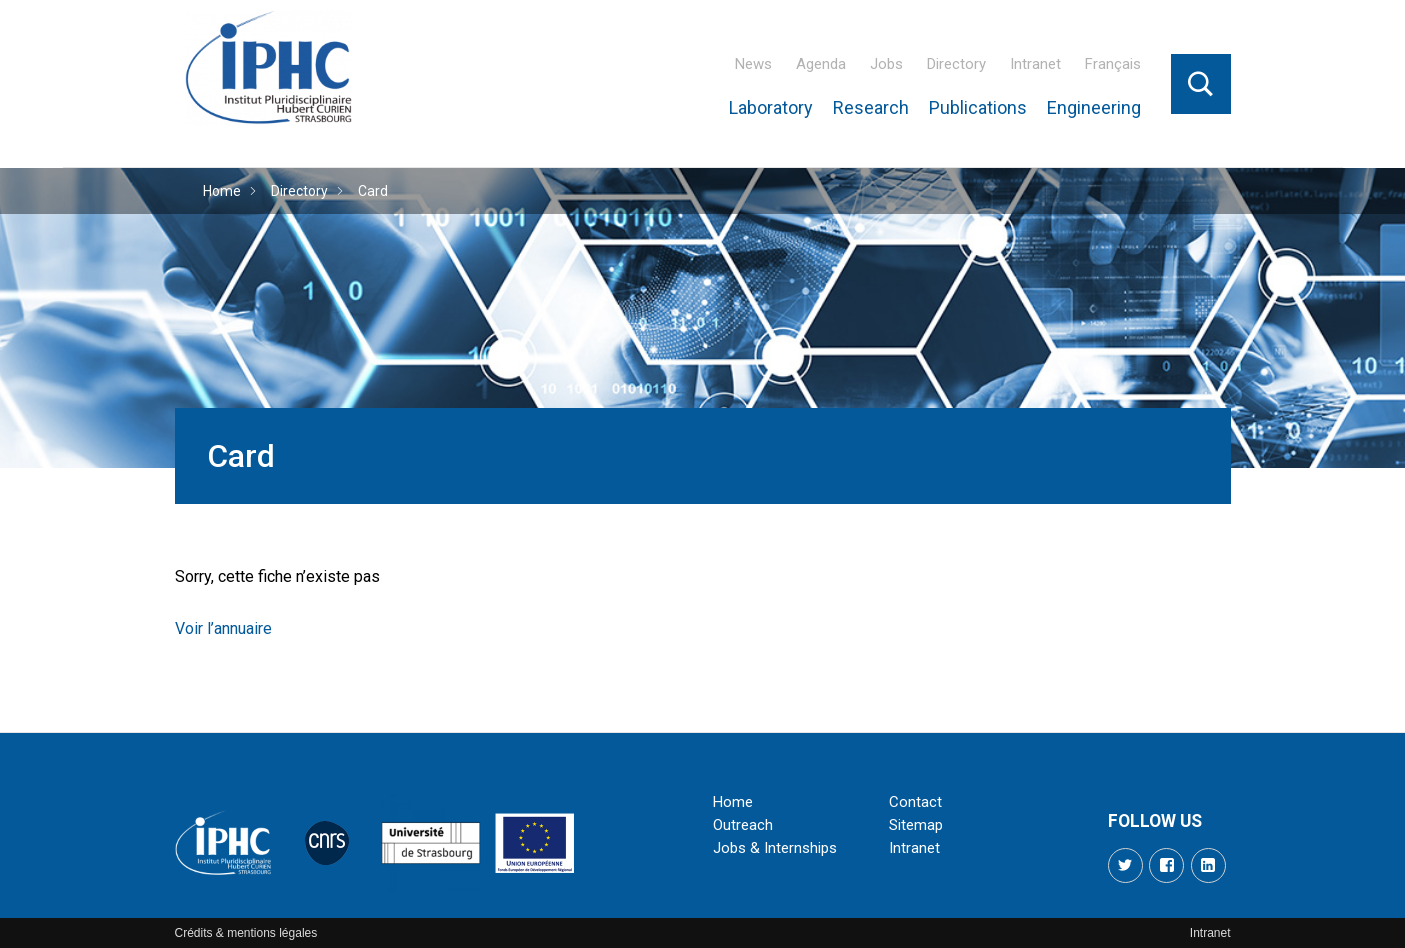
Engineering (1094, 107)
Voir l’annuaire (223, 628)
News (753, 64)
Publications (978, 107)
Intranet (1035, 64)
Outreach (743, 825)
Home (222, 191)
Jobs (886, 64)
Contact (915, 802)
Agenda (821, 64)
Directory (956, 64)
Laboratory (771, 107)
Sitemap (916, 825)
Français (1113, 64)
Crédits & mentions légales (246, 933)
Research (871, 107)
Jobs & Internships (775, 848)
